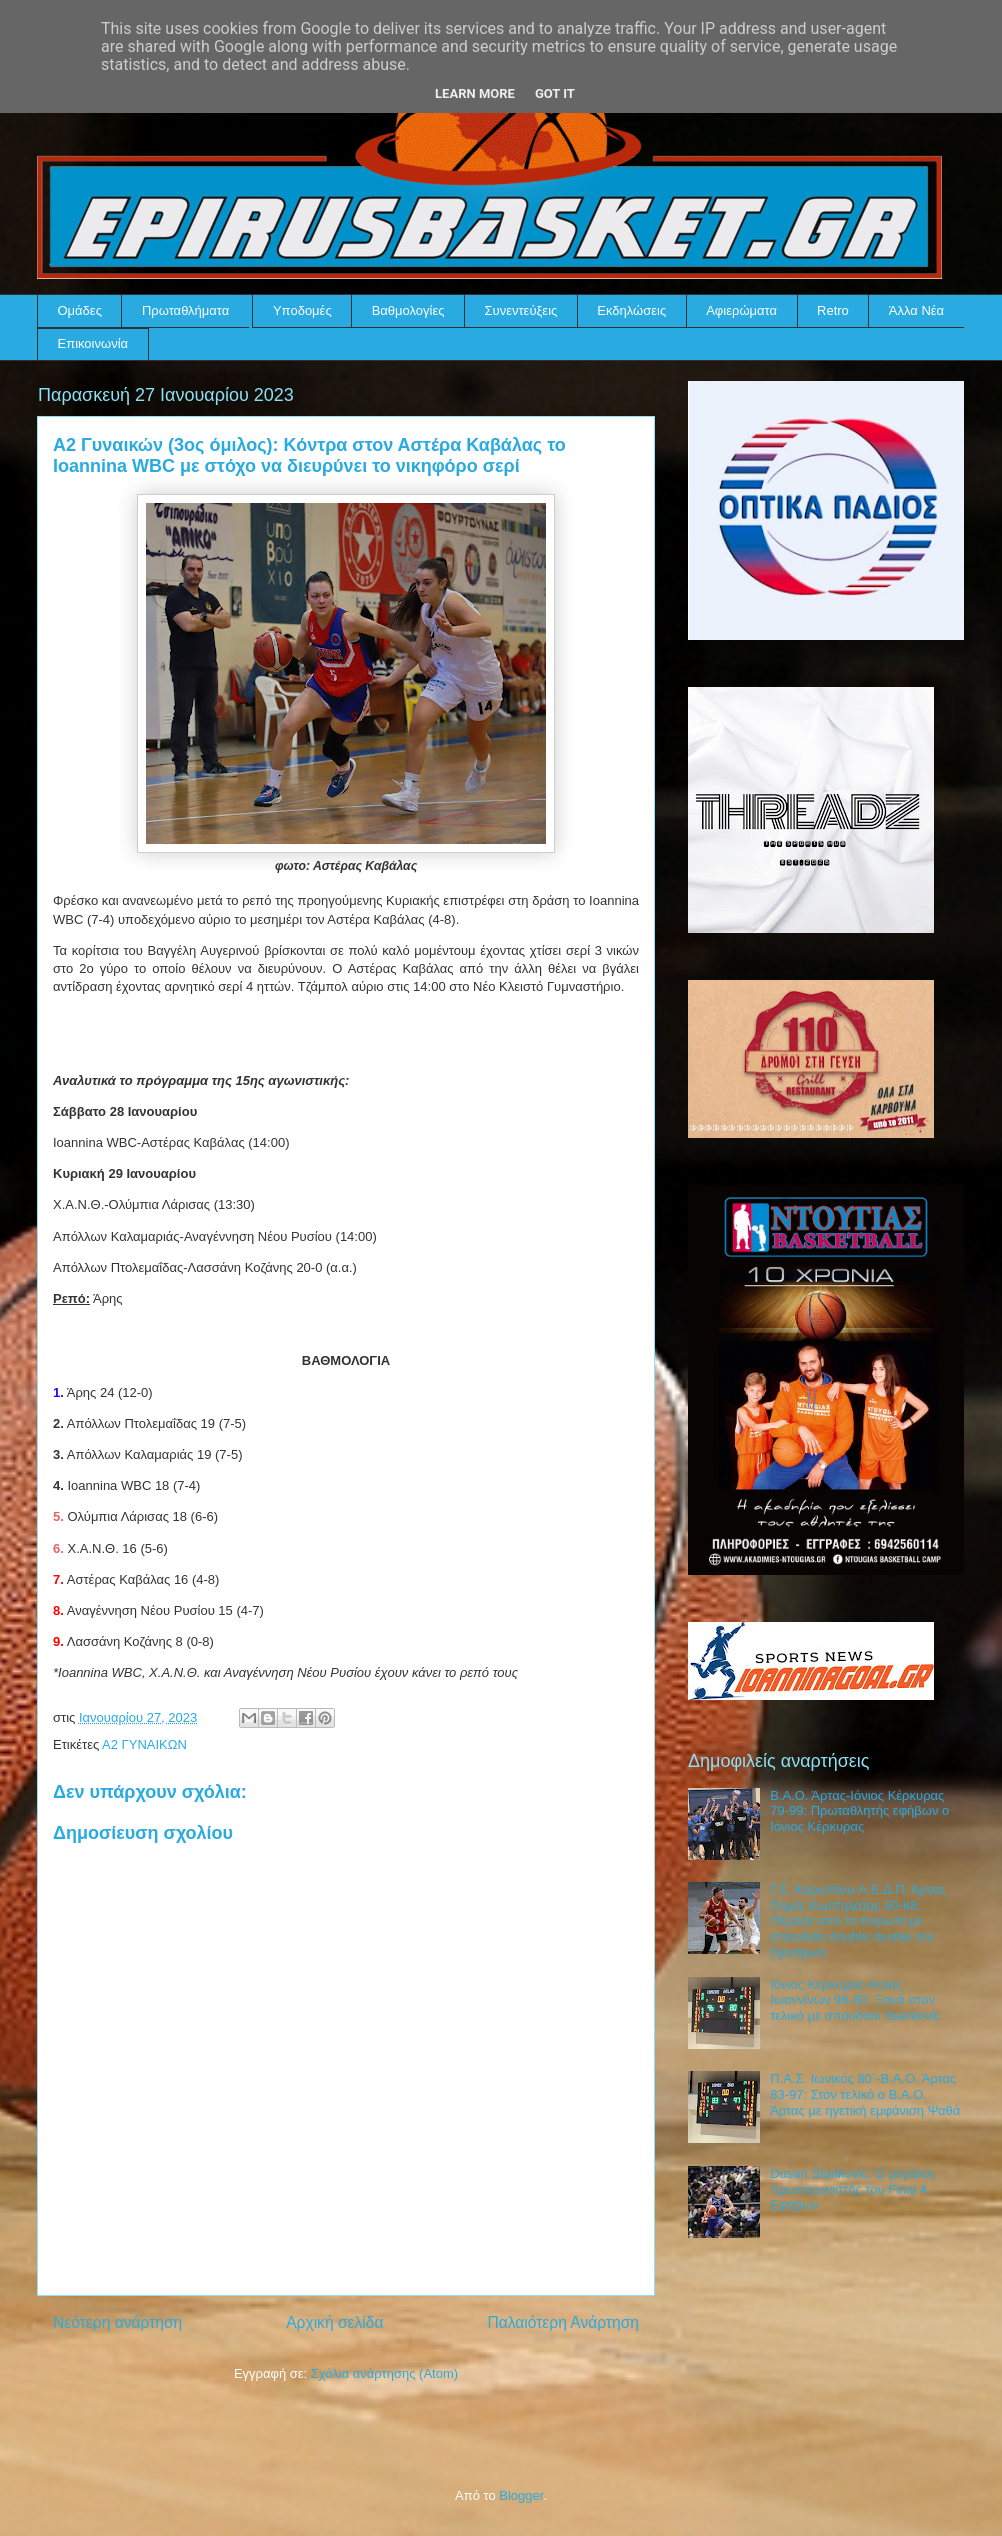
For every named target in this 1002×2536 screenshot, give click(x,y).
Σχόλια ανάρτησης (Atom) (384, 2373)
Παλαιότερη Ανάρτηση (563, 2322)
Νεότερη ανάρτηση (117, 2322)
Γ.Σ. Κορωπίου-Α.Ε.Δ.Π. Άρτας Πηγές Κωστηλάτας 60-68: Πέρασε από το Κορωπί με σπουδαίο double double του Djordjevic (858, 1920)
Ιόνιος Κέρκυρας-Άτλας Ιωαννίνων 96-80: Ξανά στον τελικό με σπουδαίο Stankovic (855, 2000)
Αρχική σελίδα (334, 2322)
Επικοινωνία (93, 343)
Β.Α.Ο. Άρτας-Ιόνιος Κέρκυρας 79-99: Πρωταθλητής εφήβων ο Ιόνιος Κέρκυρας (859, 1811)
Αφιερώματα (741, 310)
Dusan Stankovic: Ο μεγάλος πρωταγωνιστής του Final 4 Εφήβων (853, 2189)
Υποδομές (302, 310)
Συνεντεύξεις (521, 310)
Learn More (475, 93)
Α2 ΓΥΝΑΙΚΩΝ (144, 1744)
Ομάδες (80, 310)
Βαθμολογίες (408, 310)
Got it (555, 93)
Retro (833, 310)
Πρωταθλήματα (185, 310)
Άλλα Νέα (916, 310)
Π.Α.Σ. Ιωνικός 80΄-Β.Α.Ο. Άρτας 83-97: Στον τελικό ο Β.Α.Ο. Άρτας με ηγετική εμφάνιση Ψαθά (865, 2094)
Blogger (521, 2495)
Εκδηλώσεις (631, 310)
